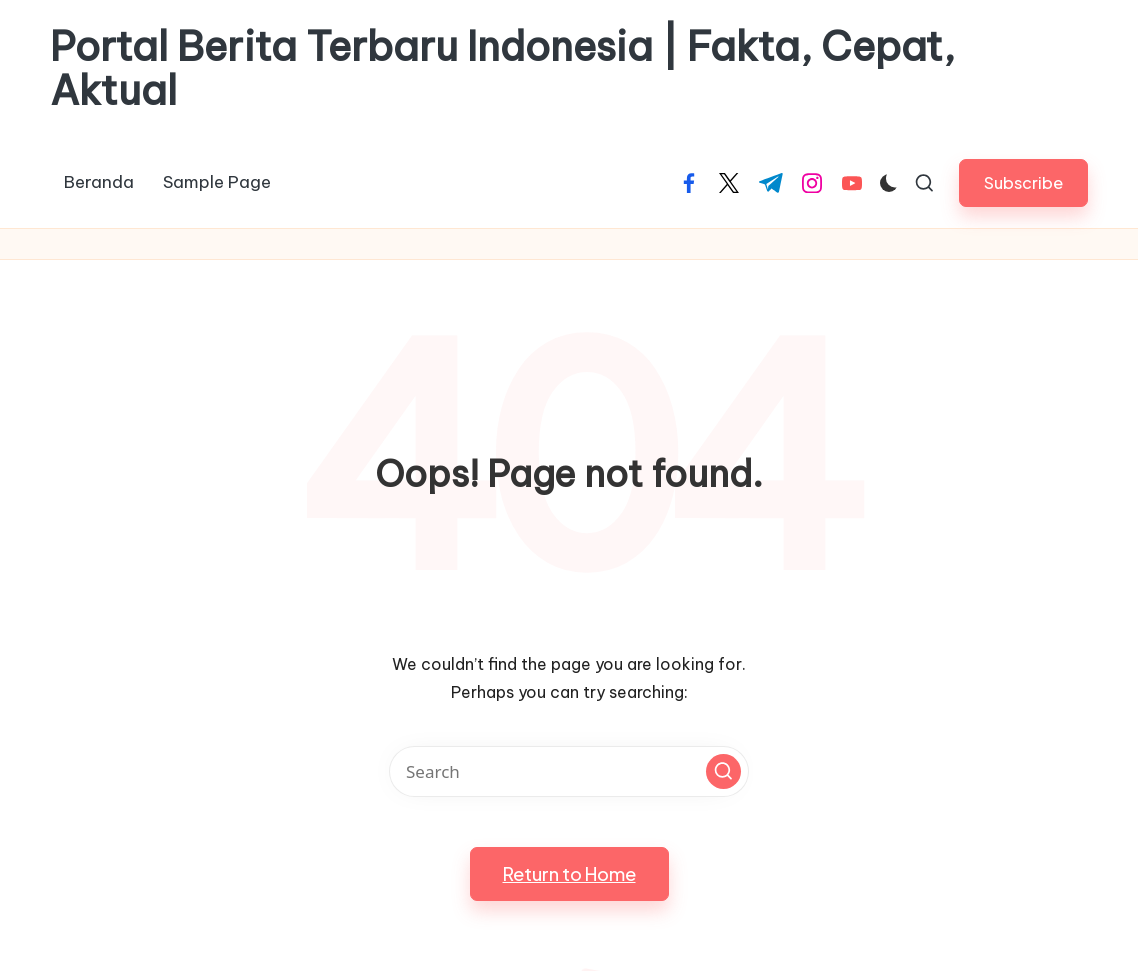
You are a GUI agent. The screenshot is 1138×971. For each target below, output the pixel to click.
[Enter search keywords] (569, 771)
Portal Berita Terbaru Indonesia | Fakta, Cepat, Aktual (502, 69)
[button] (1023, 182)
